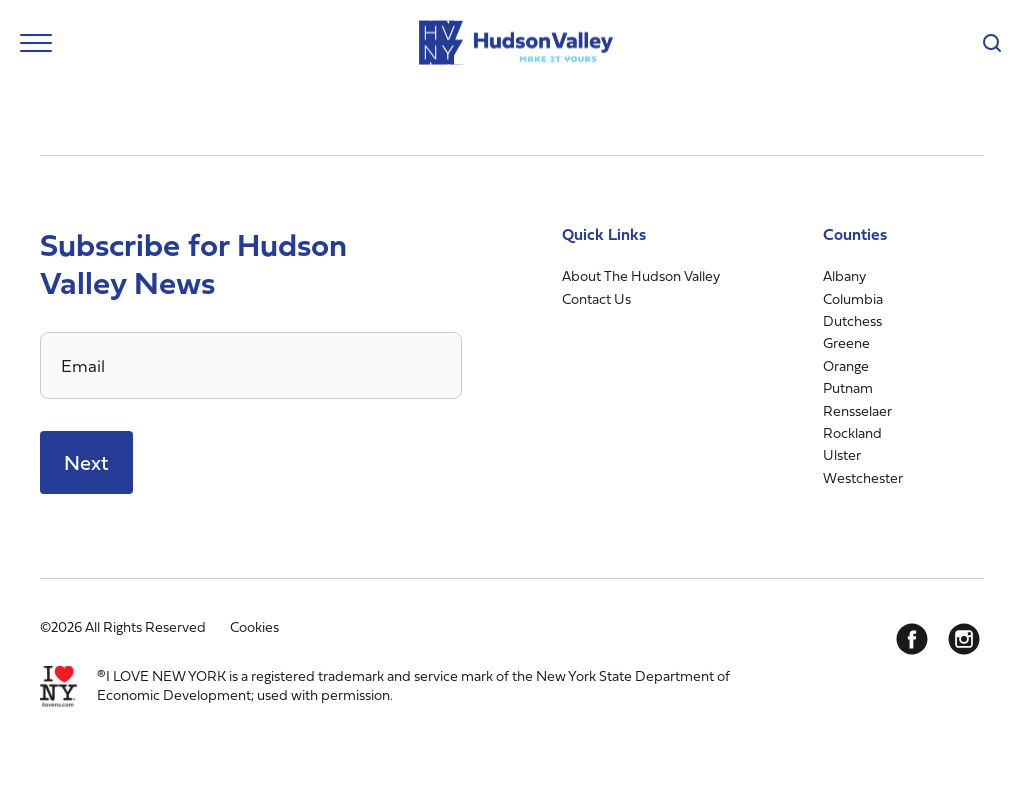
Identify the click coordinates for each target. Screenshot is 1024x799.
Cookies (254, 626)
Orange (846, 365)
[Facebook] (912, 639)
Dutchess (852, 320)
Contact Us (596, 298)
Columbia (853, 298)
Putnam (848, 387)
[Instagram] (964, 639)
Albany (844, 275)
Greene (846, 342)
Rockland (852, 432)
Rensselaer (857, 410)
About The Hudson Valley (641, 275)
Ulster (842, 454)
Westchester (863, 477)
